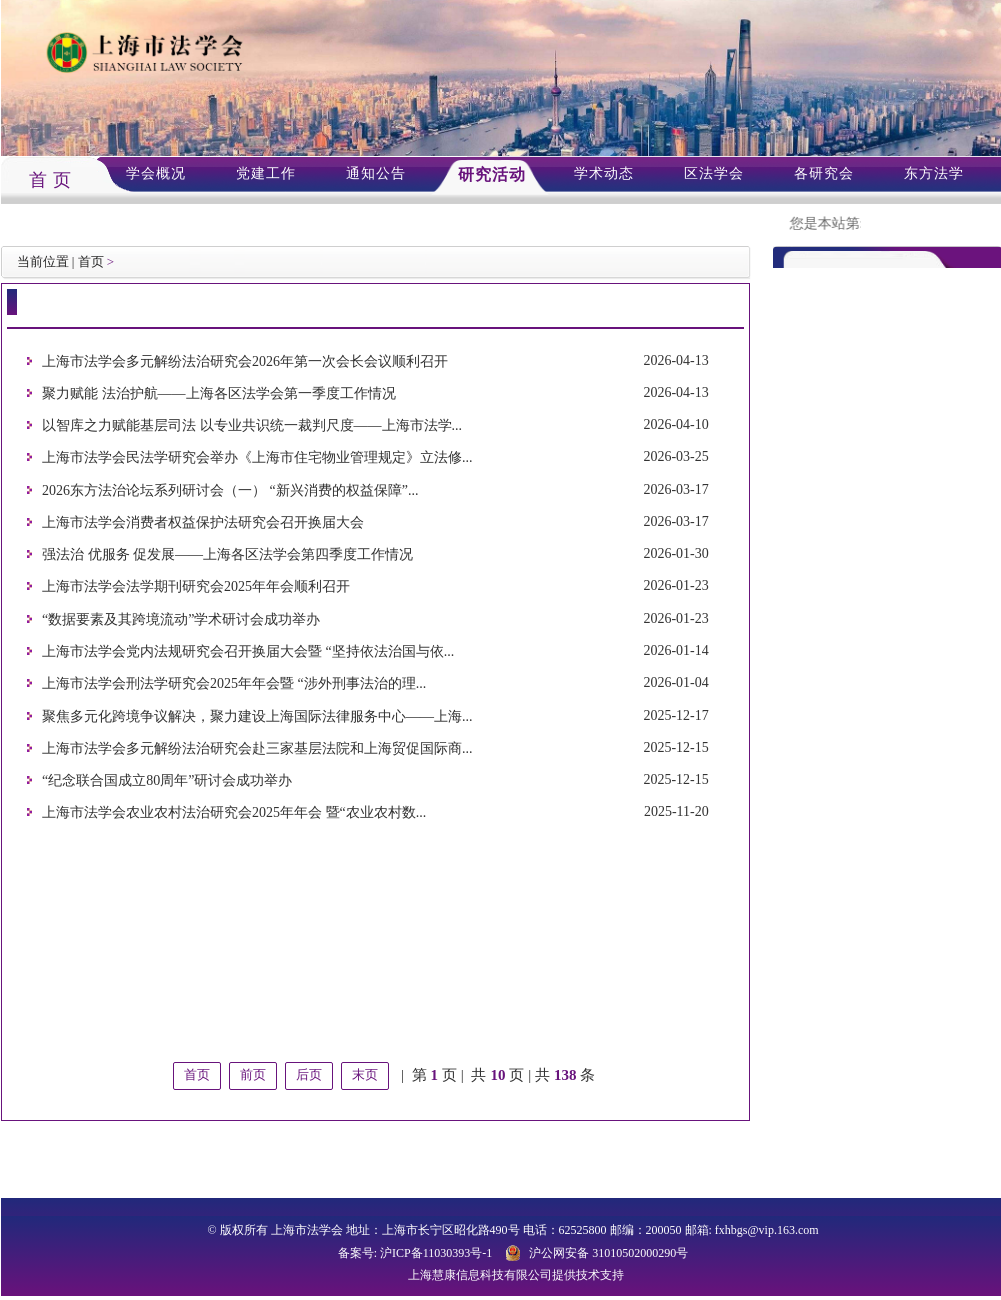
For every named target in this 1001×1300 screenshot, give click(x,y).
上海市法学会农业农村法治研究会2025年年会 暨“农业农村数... (234, 813)
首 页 (51, 180)
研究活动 (492, 174)
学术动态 (604, 173)
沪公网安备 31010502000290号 (608, 1253)
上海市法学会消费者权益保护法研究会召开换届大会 (203, 522)
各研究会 (824, 173)
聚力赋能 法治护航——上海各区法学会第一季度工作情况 (219, 393)
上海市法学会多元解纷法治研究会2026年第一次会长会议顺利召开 (245, 361)
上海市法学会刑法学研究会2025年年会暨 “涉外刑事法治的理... (234, 684)
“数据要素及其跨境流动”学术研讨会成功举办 (181, 619)
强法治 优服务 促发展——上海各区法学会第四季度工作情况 (227, 554)
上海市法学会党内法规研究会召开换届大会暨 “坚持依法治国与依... (248, 651)
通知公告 (376, 173)
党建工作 (266, 173)
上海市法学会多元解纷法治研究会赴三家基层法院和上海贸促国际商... (257, 748)
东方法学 (934, 173)
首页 (91, 261)
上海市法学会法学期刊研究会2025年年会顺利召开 (196, 587)
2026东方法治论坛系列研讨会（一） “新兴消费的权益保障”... (230, 490)
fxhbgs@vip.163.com (767, 1230)
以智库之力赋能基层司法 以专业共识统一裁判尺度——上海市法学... (252, 425)
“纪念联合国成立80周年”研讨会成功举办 (167, 780)
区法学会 (714, 173)
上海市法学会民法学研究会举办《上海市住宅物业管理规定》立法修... (257, 458)
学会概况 (156, 173)
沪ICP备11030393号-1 (436, 1253)
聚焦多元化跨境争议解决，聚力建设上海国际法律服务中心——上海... (257, 716)
